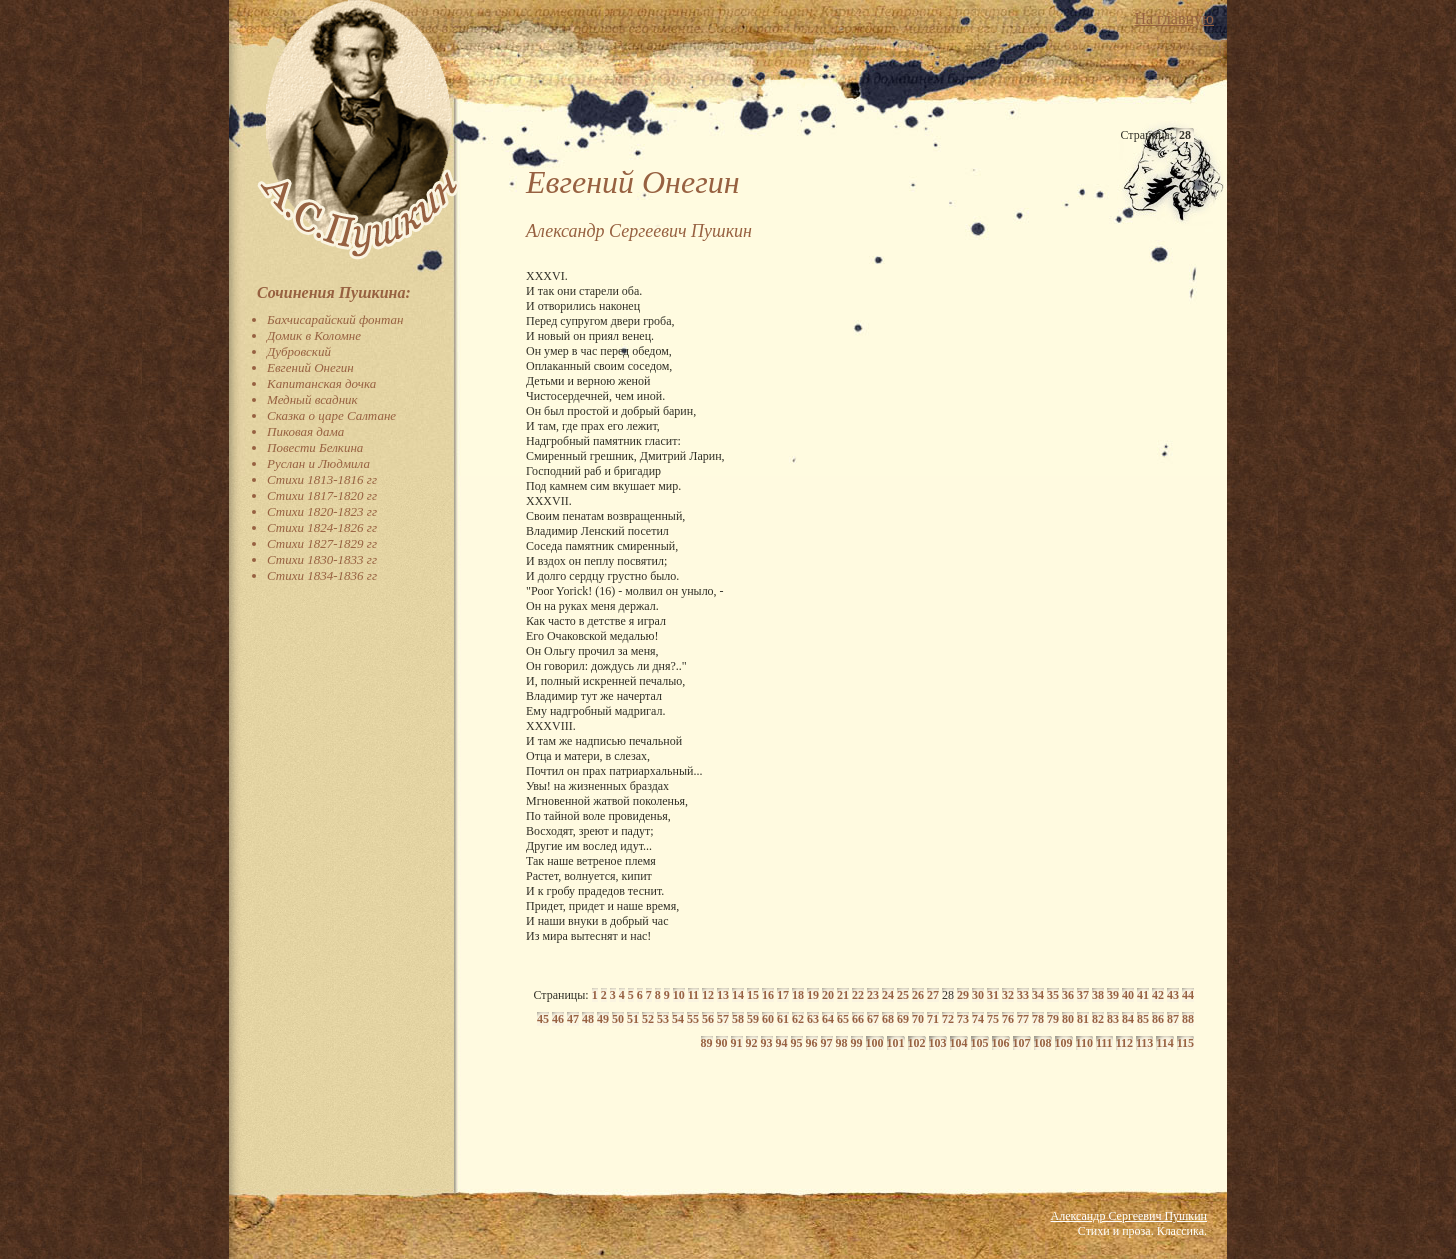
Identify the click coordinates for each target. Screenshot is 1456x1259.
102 (917, 1043)
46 (558, 1019)
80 (1068, 1019)
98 (842, 1043)
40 (1128, 995)
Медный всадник (312, 399)
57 (723, 1019)
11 (693, 995)
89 (707, 1043)
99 (857, 1043)
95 (797, 1043)
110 (1084, 1043)
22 (858, 995)
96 (812, 1043)
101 (896, 1043)
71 (933, 1019)
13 (723, 995)
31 (993, 995)
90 (722, 1043)
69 (903, 1019)
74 (978, 1019)
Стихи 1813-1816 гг (322, 479)
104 (959, 1043)
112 (1124, 1043)
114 (1164, 1043)
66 (858, 1019)
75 (993, 1019)
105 (980, 1043)
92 (752, 1043)
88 (1188, 1019)
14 (738, 995)
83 (1113, 1019)
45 (543, 1019)
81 (1083, 1019)
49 (603, 1019)
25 (903, 995)
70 (918, 1019)
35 (1053, 995)
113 (1144, 1043)
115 (1185, 1043)
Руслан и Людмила (318, 463)
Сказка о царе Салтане (331, 415)
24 (888, 995)
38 (1098, 995)
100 (875, 1043)
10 (679, 995)
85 (1143, 1019)
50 (618, 1019)
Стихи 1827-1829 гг (322, 543)
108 (1043, 1043)
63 (813, 1019)
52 (648, 1019)
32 (1008, 995)
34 (1038, 995)
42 (1158, 995)
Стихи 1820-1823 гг (322, 511)
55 (693, 1019)
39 (1113, 995)
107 (1022, 1043)
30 (978, 995)
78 (1038, 1019)
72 (948, 1019)
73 (963, 1019)
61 (783, 1019)
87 (1173, 1019)
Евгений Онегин (310, 367)
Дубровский (299, 351)
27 (933, 995)
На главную (1174, 18)
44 (1188, 995)
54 (678, 1019)
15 (753, 995)
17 (783, 995)
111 (1104, 1043)
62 (798, 1019)
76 (1008, 1019)
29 (963, 995)
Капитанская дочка (321, 383)
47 (573, 1019)
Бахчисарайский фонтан (335, 319)
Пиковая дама (305, 431)
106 (1001, 1043)
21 (843, 995)
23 (873, 995)
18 (798, 995)
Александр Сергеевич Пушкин (1129, 1216)
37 (1083, 995)
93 (767, 1043)
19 (813, 995)
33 (1023, 995)
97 (827, 1043)
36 (1068, 995)
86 (1158, 1019)
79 (1053, 1019)
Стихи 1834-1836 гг (322, 575)
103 (938, 1043)
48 (588, 1019)
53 (663, 1019)
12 (708, 995)
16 (768, 995)
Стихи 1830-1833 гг (322, 559)
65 (843, 1019)
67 (873, 1019)
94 (782, 1043)
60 (768, 1019)
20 (828, 995)
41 (1143, 995)
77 (1023, 1019)
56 (708, 1019)
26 (918, 995)
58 (738, 1019)
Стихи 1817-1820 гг (322, 495)
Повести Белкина (315, 447)
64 (828, 1019)
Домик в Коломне (314, 335)
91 (737, 1043)
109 (1064, 1043)
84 (1128, 1019)
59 (753, 1019)
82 (1098, 1019)
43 (1173, 995)
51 (633, 1019)
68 (888, 1019)
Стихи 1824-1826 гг (322, 527)
